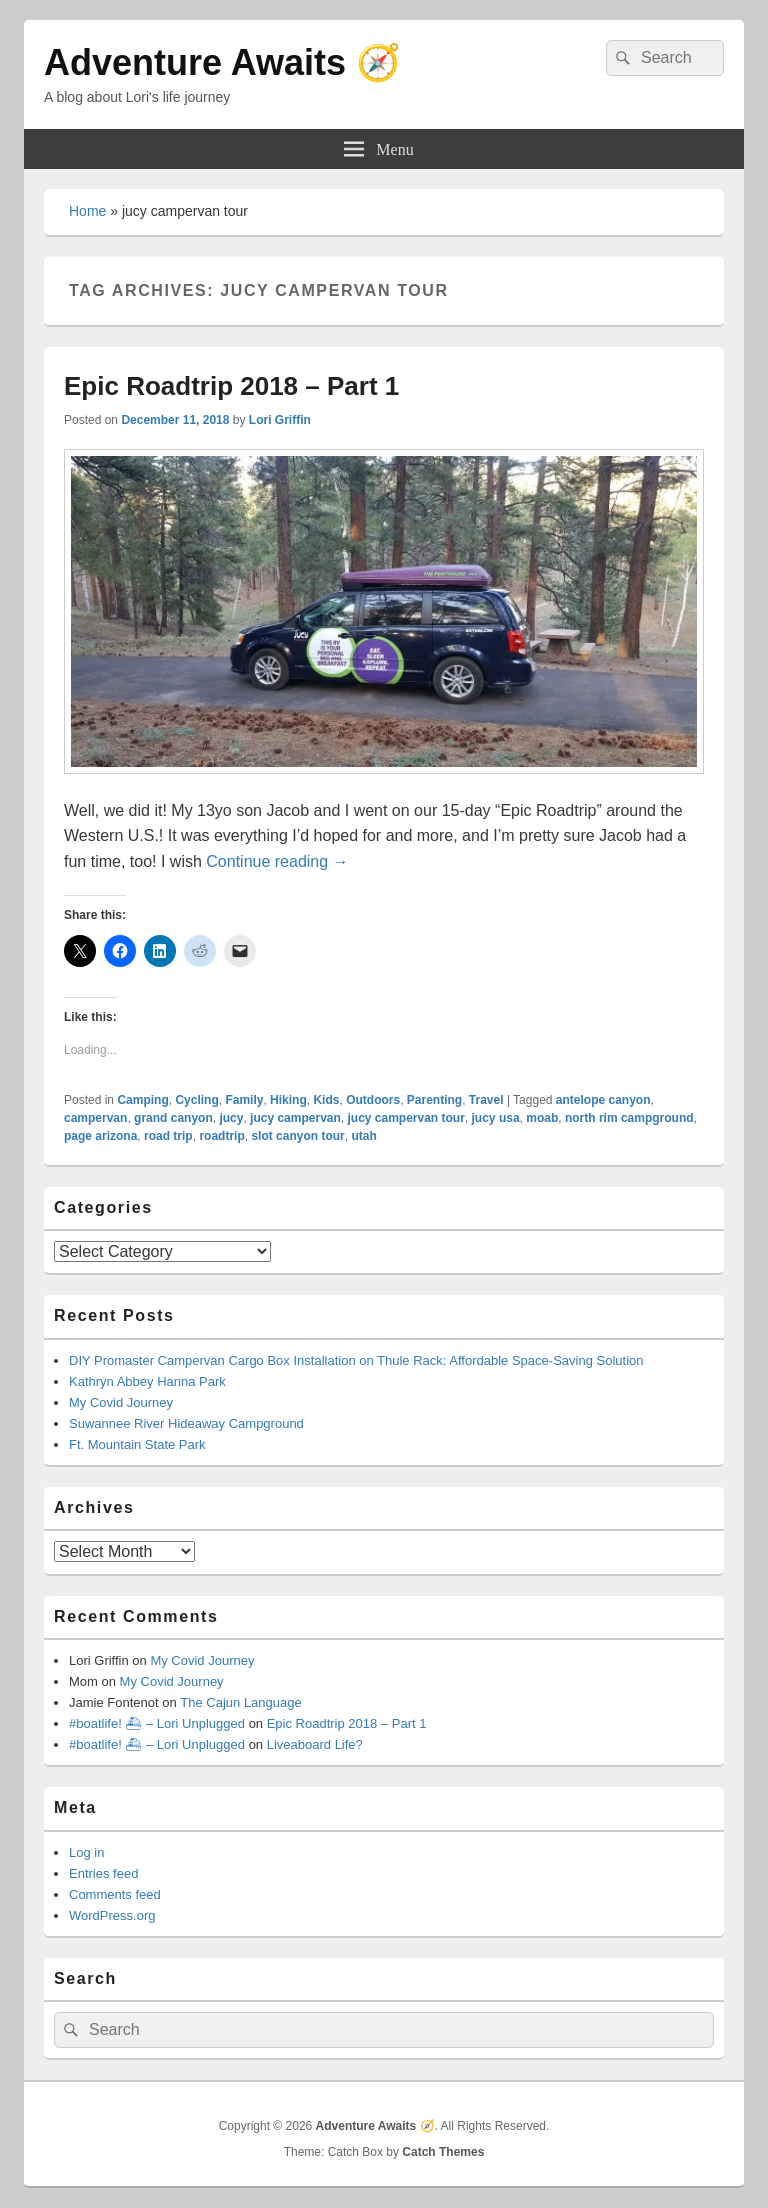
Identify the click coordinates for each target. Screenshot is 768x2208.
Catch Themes (443, 2152)
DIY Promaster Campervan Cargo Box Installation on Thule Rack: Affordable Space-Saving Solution (356, 1360)
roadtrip (221, 1136)
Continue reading (277, 861)
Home (87, 211)
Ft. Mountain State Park (137, 1444)
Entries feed (103, 1873)
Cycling (196, 1100)
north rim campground (629, 1118)
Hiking (288, 1100)
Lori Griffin (280, 420)
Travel (486, 1100)
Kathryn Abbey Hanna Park (147, 1381)
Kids (326, 1100)
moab (542, 1118)
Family (244, 1100)
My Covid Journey (121, 1402)
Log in (86, 1852)
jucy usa (496, 1118)
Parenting (434, 1100)
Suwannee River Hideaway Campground (186, 1423)
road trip (168, 1136)
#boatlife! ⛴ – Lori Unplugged (157, 1723)
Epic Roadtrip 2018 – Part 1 (231, 386)
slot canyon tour (297, 1136)
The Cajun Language (240, 1702)
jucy (231, 1118)
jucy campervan (295, 1118)
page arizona (100, 1136)
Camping (142, 1100)
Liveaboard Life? (315, 1744)
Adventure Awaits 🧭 (222, 62)
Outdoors (373, 1100)
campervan (95, 1118)
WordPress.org (112, 1915)
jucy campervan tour (405, 1118)
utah (363, 1136)
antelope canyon (603, 1100)
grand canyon (173, 1118)
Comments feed (115, 1894)
